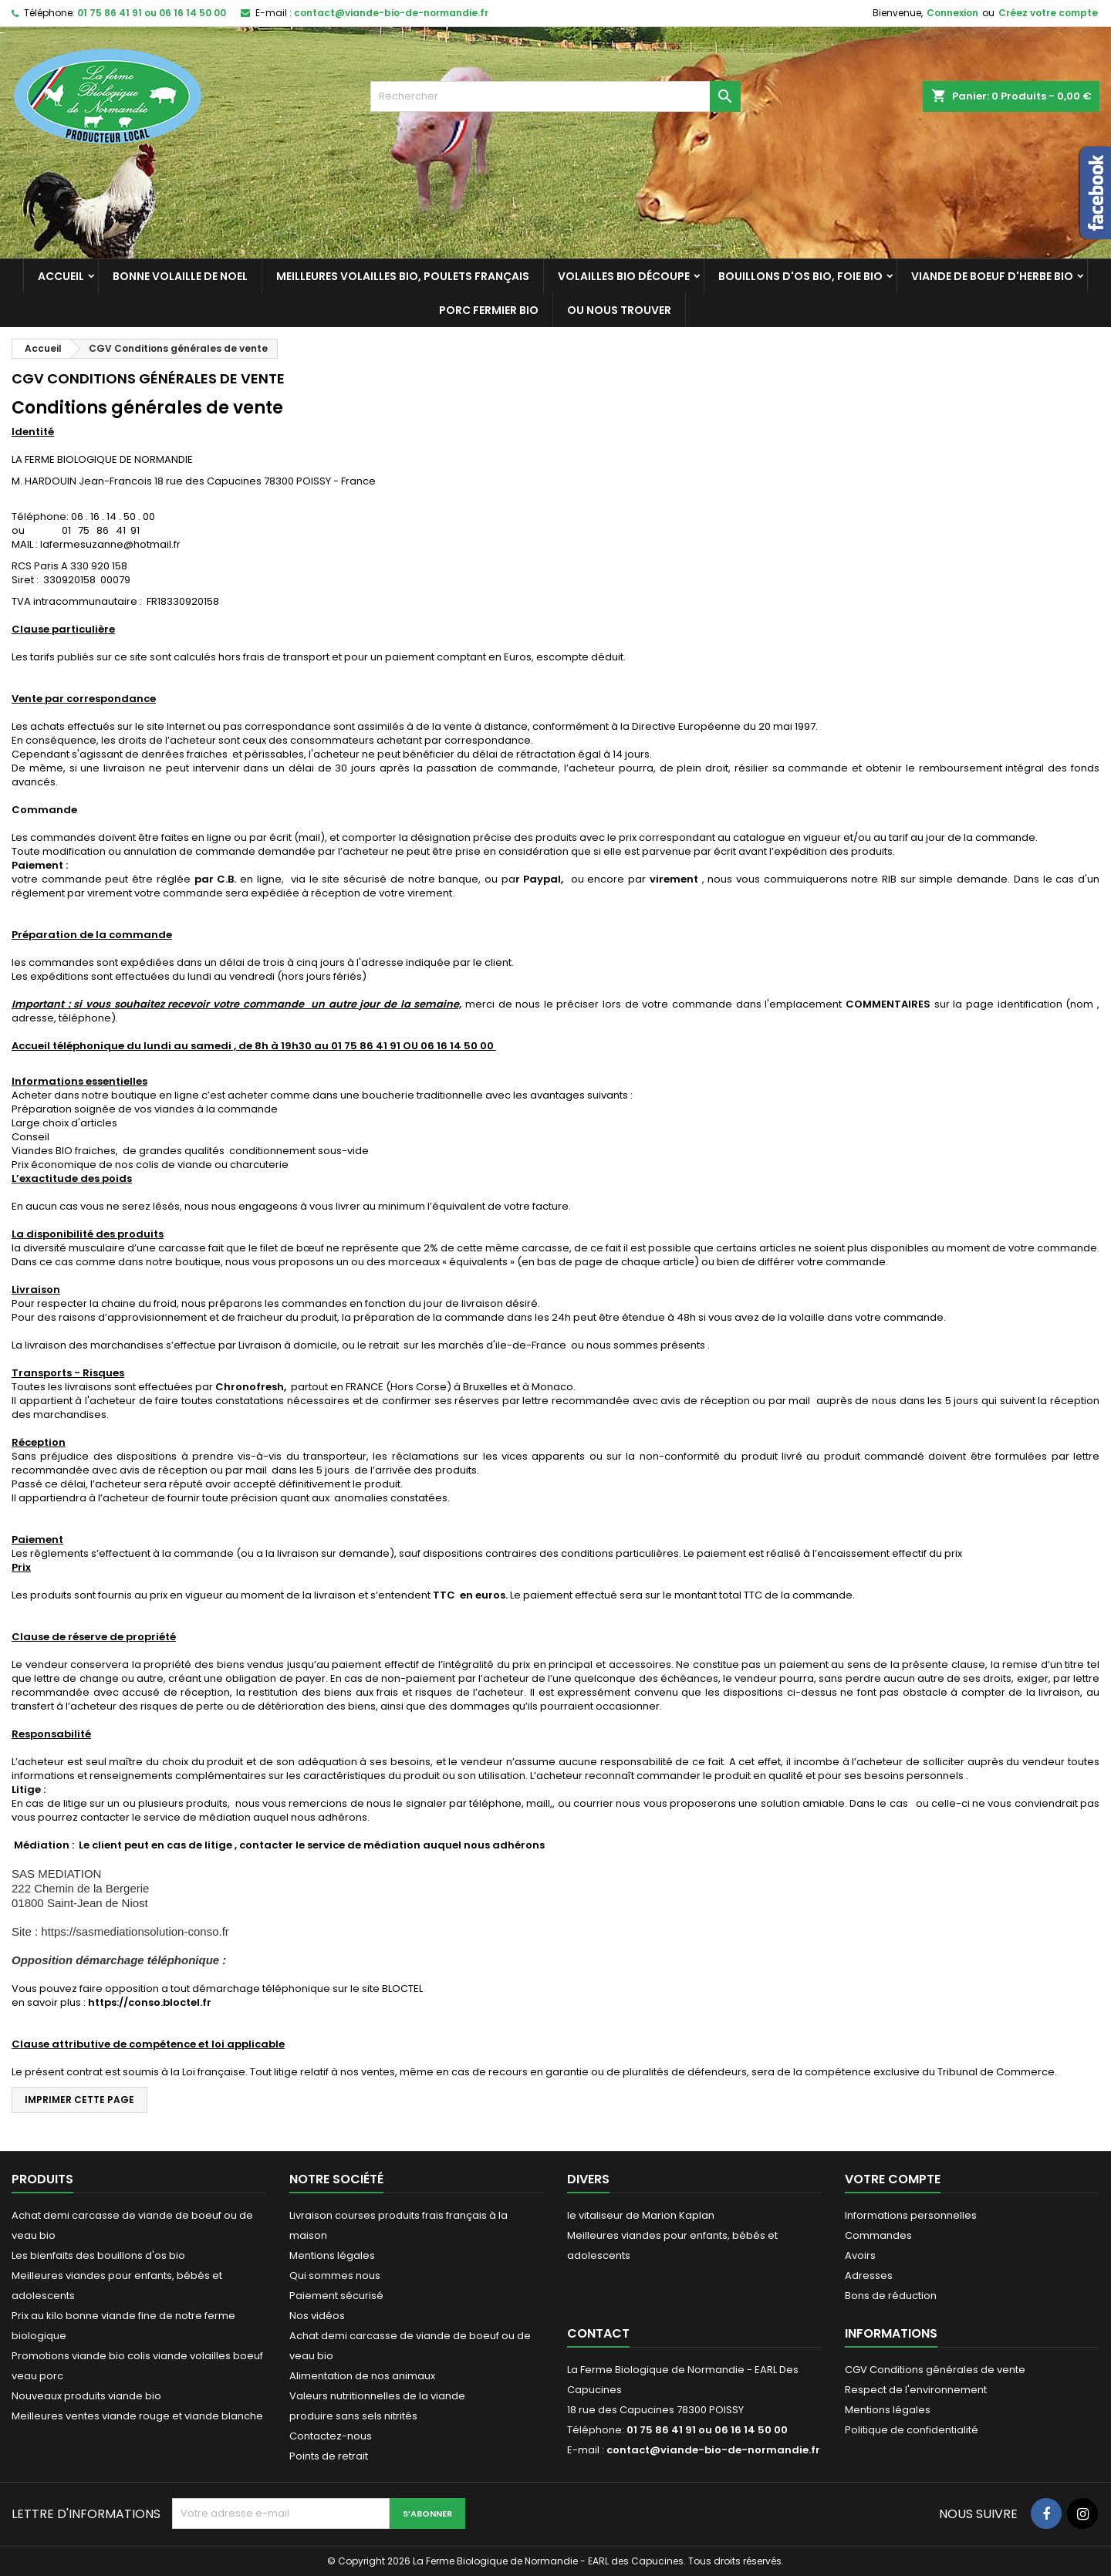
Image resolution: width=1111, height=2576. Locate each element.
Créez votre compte (1048, 12)
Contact (598, 2333)
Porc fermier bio (489, 310)
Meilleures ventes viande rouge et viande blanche (137, 2416)
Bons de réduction (891, 2295)
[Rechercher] (555, 96)
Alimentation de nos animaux (362, 2375)
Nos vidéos (317, 2315)
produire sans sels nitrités (353, 2416)
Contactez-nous (330, 2436)
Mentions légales (332, 2255)
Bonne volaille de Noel (180, 276)
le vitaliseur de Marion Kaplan (640, 2215)
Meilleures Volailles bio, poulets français (402, 276)
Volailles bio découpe (624, 276)
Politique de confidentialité (911, 2429)
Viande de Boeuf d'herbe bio (992, 276)
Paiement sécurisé (336, 2295)
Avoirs (860, 2255)
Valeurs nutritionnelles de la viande (377, 2396)
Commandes (878, 2235)
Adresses (869, 2275)
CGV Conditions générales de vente (935, 2369)
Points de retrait (328, 2456)
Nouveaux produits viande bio (86, 2396)
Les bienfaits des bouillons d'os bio (98, 2255)
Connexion (952, 12)
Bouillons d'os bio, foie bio (800, 276)
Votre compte (892, 2179)
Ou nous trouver (619, 310)
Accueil (61, 276)
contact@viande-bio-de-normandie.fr (391, 12)
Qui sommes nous (334, 2275)
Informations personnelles (911, 2215)
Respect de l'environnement (916, 2389)
